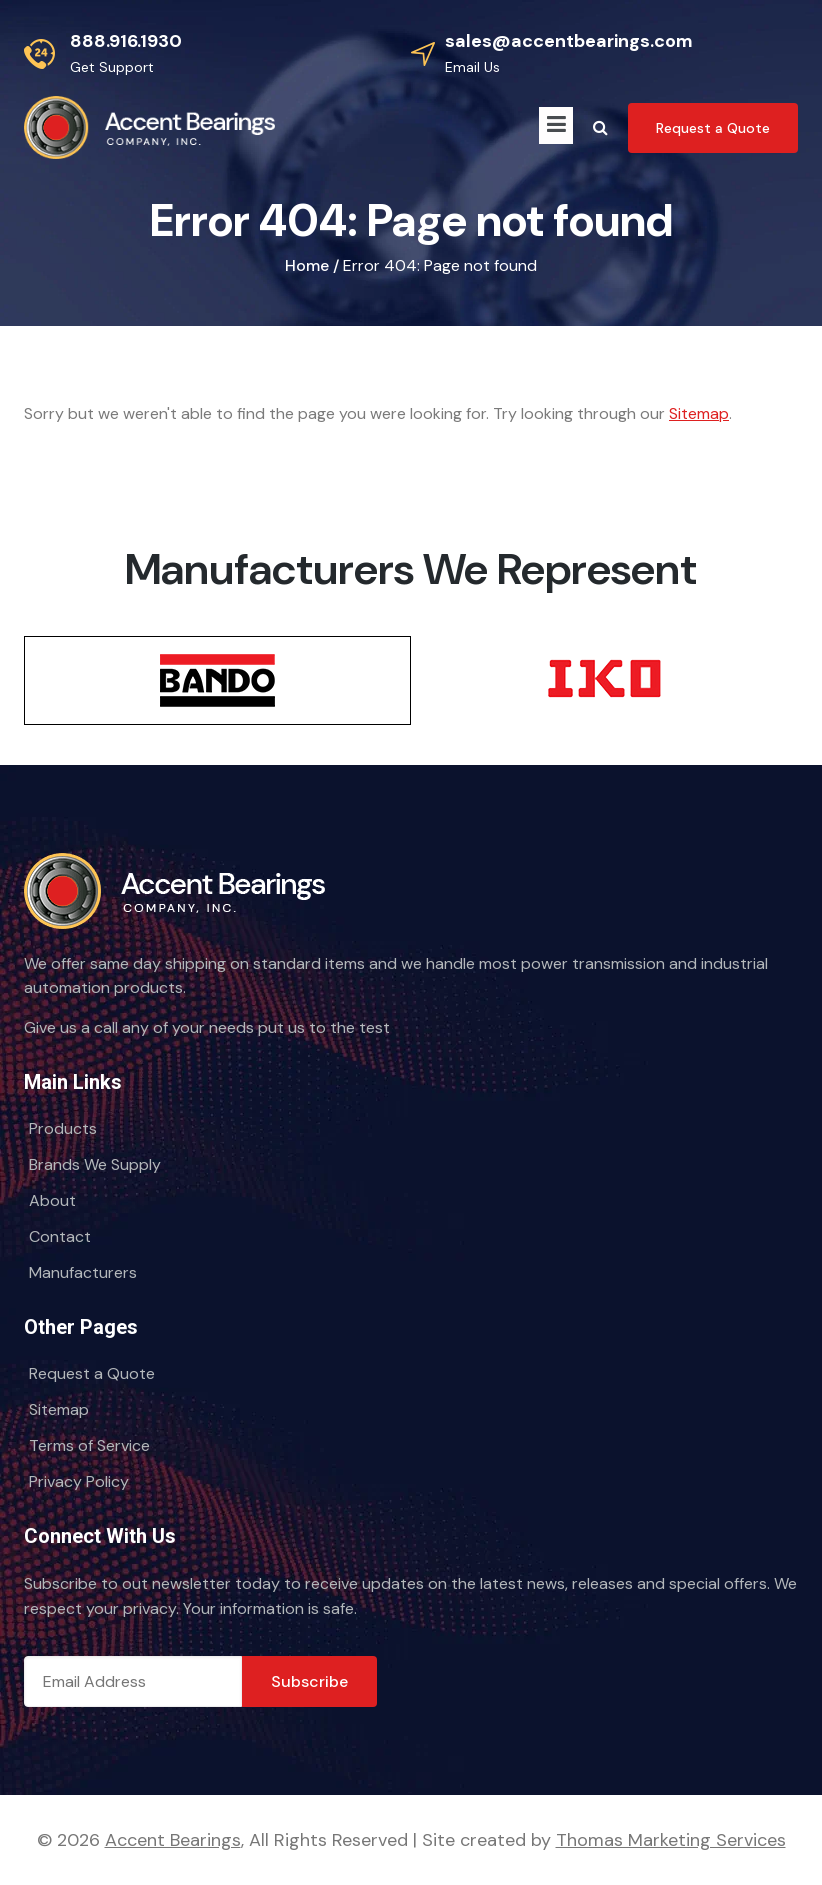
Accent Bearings (173, 1840)
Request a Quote (92, 1373)
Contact (60, 1236)
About (52, 1200)
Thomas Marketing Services (671, 1840)
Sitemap (699, 413)
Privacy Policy (79, 1481)
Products (63, 1128)
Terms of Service (89, 1445)
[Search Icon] (600, 128)
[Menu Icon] (556, 125)
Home (307, 265)
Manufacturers (83, 1272)
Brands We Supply (95, 1164)
